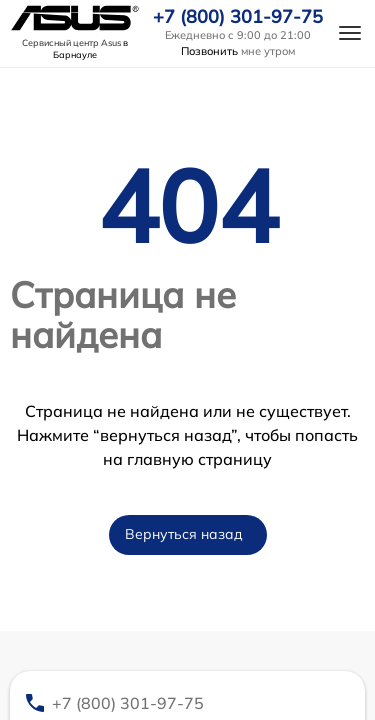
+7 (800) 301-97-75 (238, 17)
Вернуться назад (184, 534)
